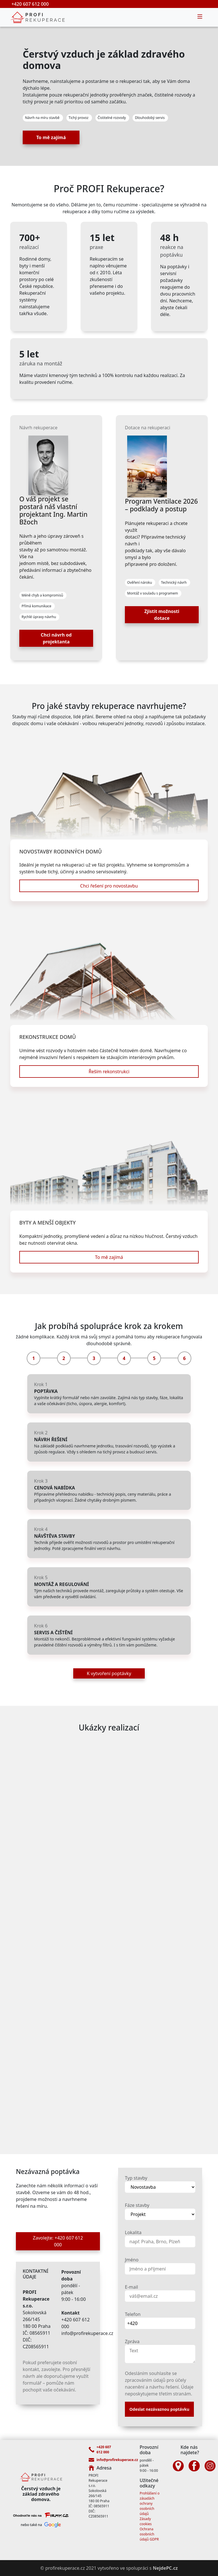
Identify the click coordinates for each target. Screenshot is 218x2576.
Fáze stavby (137, 2205)
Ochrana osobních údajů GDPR (149, 2534)
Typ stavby (136, 2178)
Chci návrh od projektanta (56, 638)
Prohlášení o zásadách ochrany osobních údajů (150, 2503)
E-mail (131, 2287)
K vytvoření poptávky (109, 1673)
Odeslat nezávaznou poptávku (159, 2409)
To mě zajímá (51, 137)
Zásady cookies (146, 2521)
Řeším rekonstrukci (109, 1071)
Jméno (132, 2260)
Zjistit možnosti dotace (161, 614)
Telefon (133, 2314)
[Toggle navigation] (200, 17)
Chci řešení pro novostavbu (109, 886)
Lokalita (133, 2232)
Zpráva (132, 2341)
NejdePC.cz (165, 2568)
